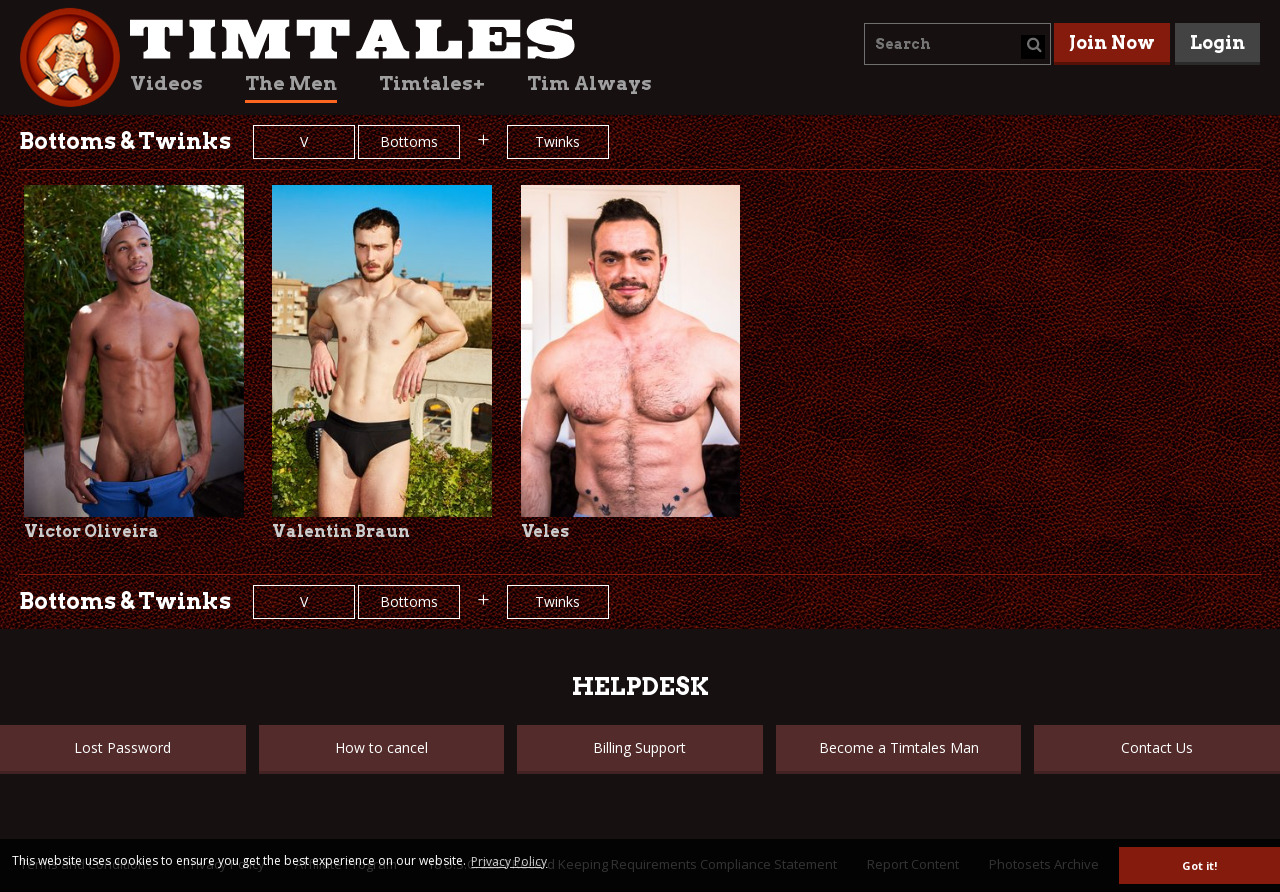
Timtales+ (432, 83)
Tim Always (589, 83)
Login (1217, 42)
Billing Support (639, 747)
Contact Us (1157, 747)
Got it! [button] (1199, 865)
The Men (291, 83)
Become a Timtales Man (899, 747)
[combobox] (957, 44)
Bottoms (409, 141)
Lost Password (122, 747)
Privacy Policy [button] (509, 861)
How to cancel (381, 747)
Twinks (557, 141)
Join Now (1112, 42)
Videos (166, 83)
